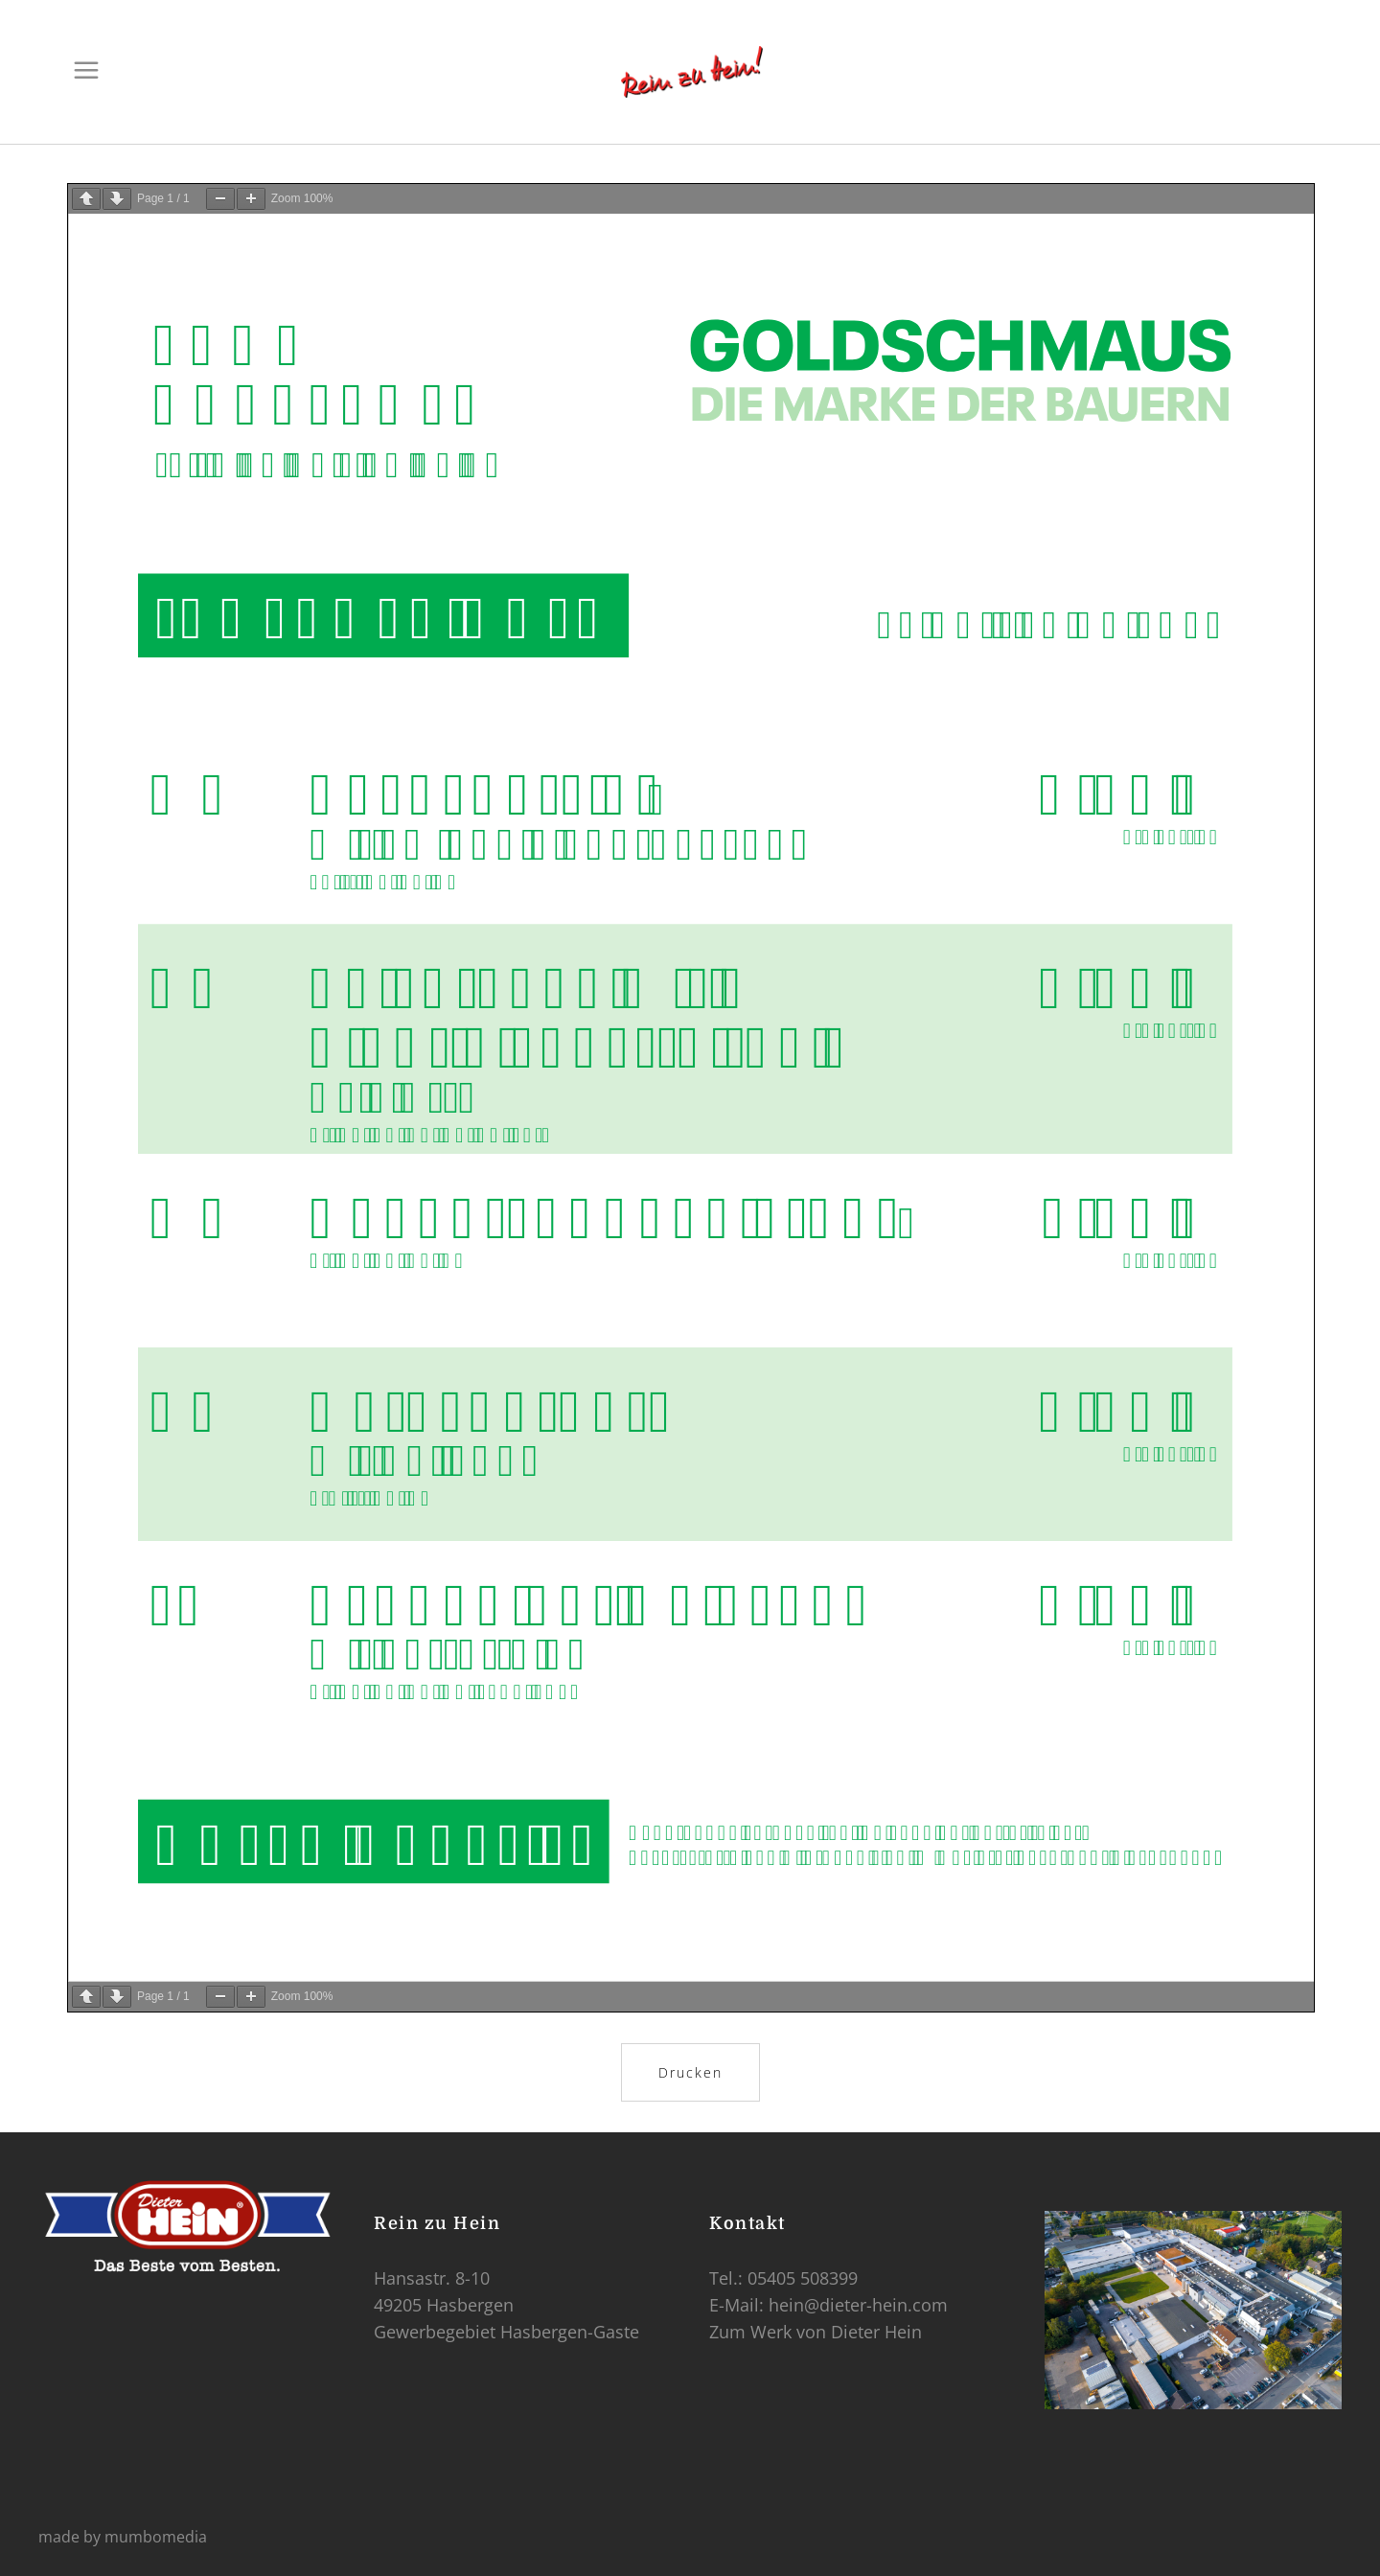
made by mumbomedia (122, 2536)
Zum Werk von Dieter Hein (815, 2331)
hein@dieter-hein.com (858, 2304)
